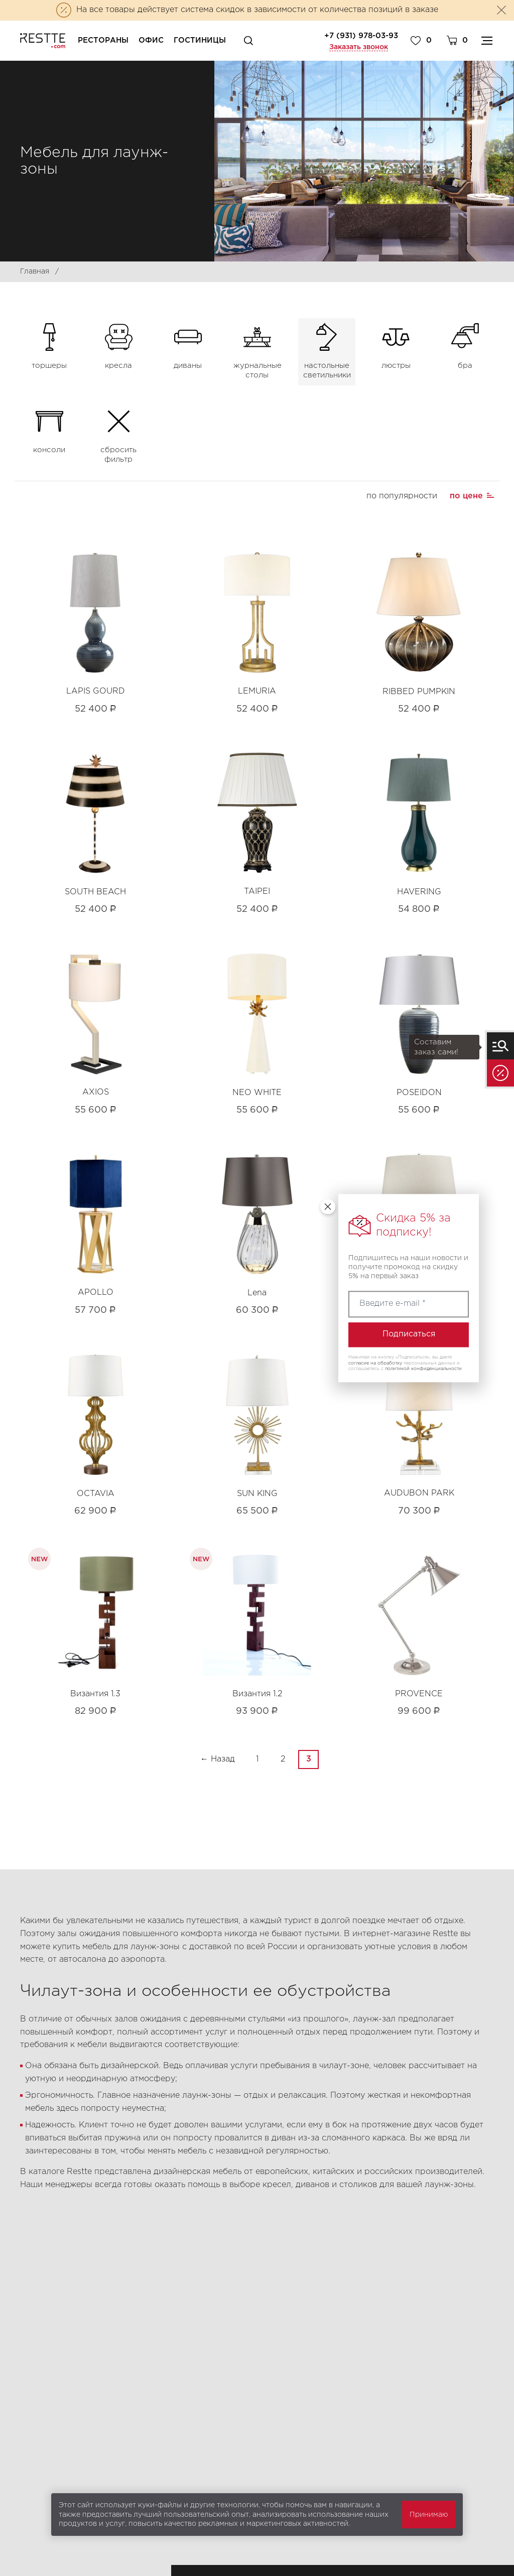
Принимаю (429, 2515)
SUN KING (257, 1494)
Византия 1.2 (257, 1694)
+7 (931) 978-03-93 (361, 36)
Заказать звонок (358, 47)
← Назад (217, 1759)
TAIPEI (257, 891)
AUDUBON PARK (419, 1493)
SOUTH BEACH (95, 892)
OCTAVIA (95, 1494)
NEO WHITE (257, 1093)
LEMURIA (257, 691)
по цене (466, 496)
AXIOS (95, 1092)
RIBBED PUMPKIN (418, 692)
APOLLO (95, 1292)
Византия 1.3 (95, 1694)
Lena (257, 1293)
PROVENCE (419, 1694)
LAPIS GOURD (95, 691)
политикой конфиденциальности (423, 1369)
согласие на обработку (375, 1363)
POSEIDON (419, 1093)
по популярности (401, 496)
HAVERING (419, 892)
